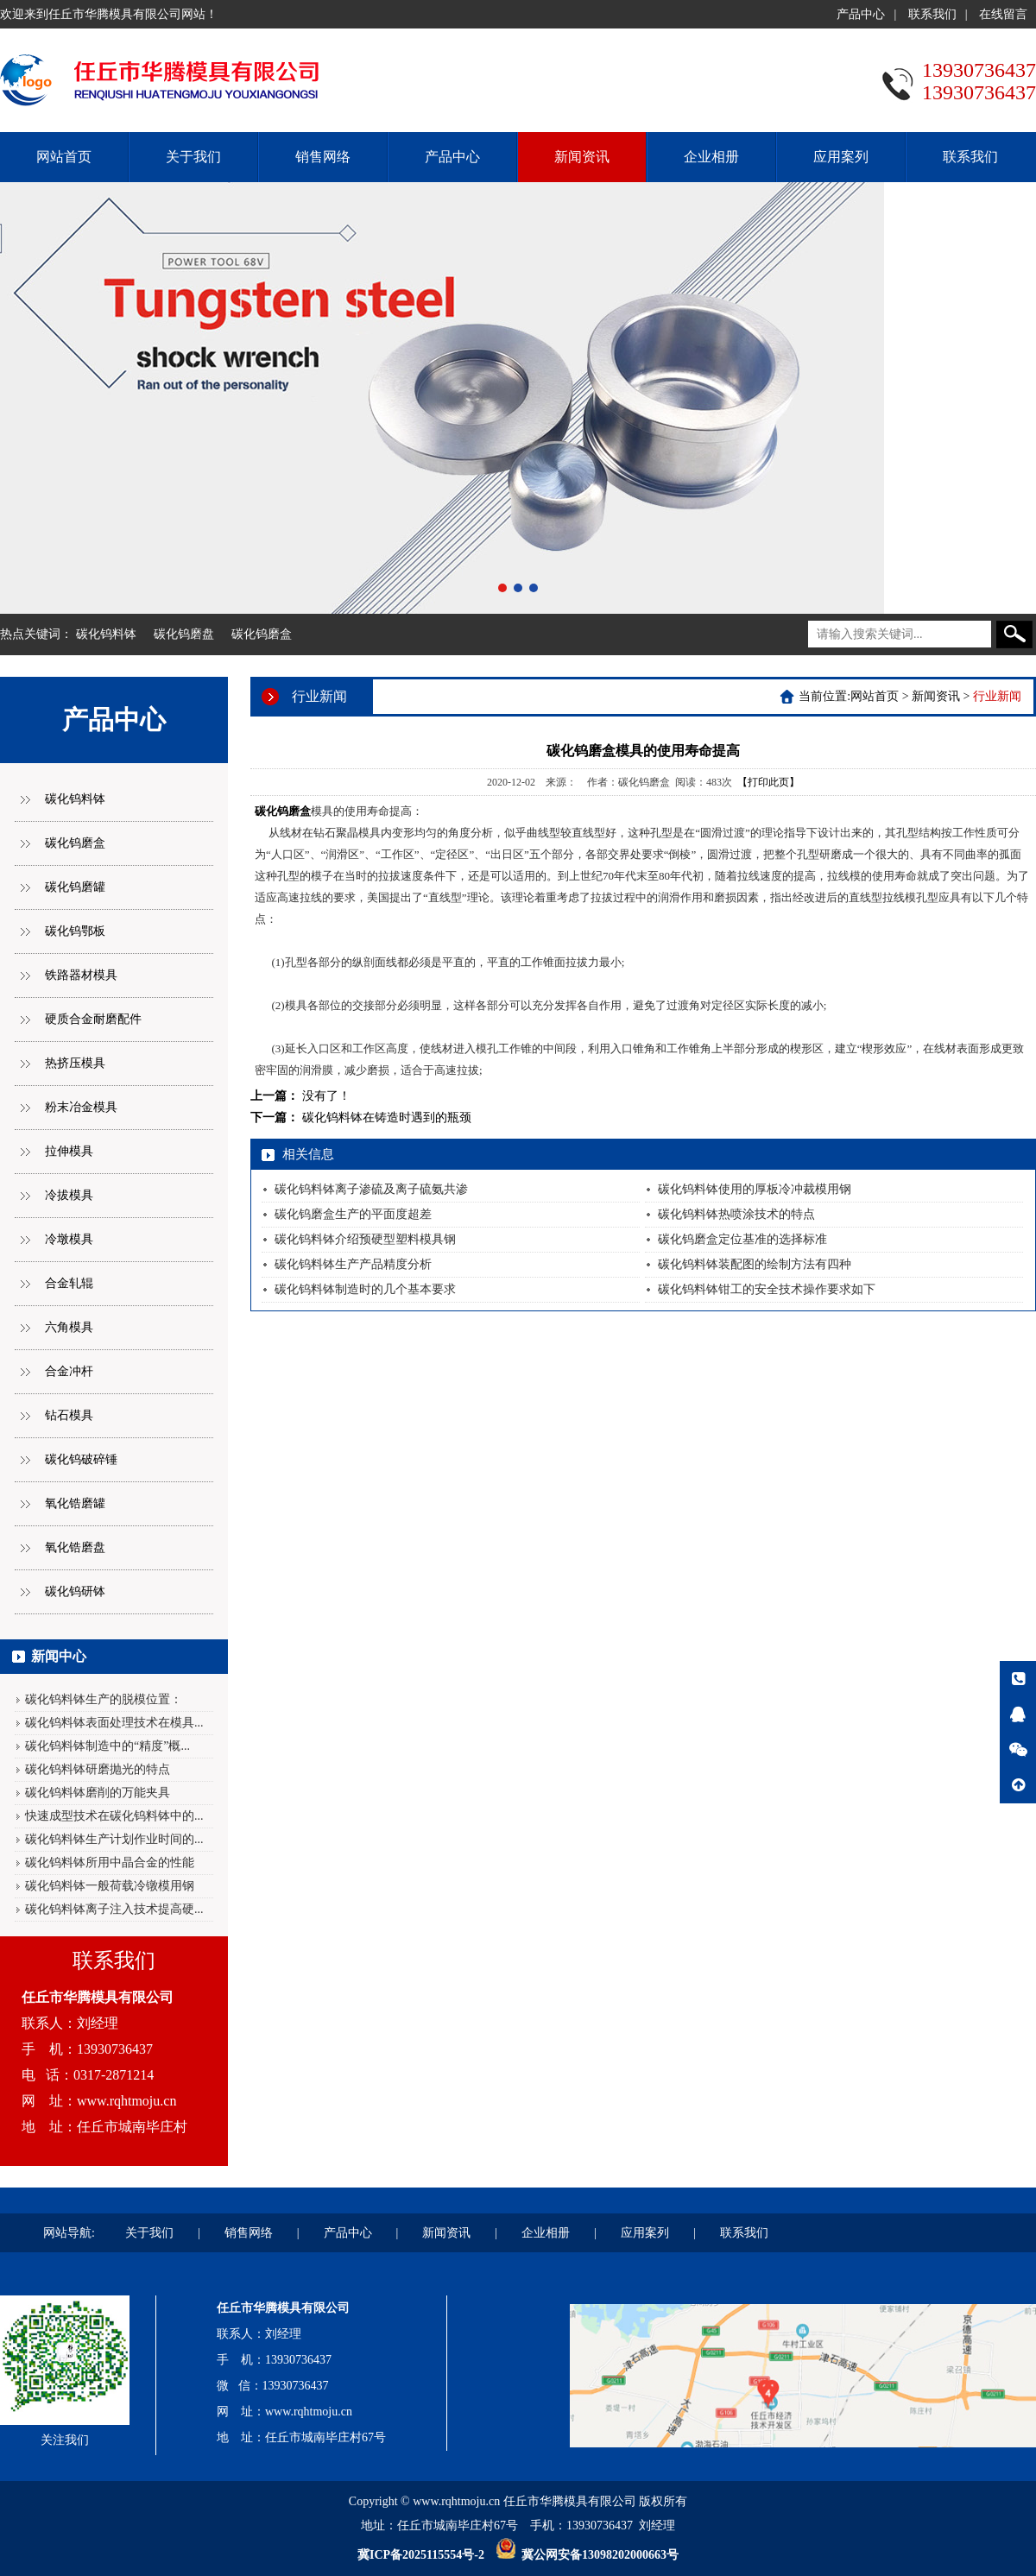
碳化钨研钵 (75, 1591)
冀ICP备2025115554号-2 (420, 2554)
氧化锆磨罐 (75, 1503)
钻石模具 (69, 1415)
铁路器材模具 (81, 975)
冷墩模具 (69, 1239)
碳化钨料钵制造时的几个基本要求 (365, 1289)
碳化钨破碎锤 (81, 1459)
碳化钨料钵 (106, 634)
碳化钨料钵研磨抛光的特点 (97, 1769)
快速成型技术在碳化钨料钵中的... (114, 1815)
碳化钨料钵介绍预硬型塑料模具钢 (365, 1239)
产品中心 (861, 14)
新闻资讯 (582, 156)
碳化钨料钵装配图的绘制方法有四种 (754, 1264)
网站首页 (64, 156)
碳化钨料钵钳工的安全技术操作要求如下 (766, 1289)
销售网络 (323, 156)
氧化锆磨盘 (75, 1547)
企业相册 (711, 156)
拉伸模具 (69, 1151)
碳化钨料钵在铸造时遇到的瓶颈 (386, 1117)
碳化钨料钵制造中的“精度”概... (107, 1745)
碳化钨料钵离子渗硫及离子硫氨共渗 (371, 1189)
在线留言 (1003, 14)
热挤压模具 (75, 1063)
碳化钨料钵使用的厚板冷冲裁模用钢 (754, 1189)
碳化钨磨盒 (261, 634)
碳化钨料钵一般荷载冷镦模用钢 (109, 1885)
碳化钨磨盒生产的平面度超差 (353, 1214)
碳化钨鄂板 (75, 931)
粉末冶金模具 (81, 1107)
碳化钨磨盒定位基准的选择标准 (742, 1239)
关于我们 (193, 156)
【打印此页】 (768, 782)
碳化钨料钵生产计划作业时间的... (114, 1839)
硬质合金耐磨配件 (93, 1019)
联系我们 (932, 14)
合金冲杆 (69, 1371)
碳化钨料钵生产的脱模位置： (103, 1699)
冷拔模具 (69, 1195)
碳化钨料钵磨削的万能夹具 (97, 1792)
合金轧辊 (69, 1283)
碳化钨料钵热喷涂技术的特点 (736, 1214)
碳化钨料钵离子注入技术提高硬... (114, 1909)
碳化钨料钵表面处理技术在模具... (114, 1722)
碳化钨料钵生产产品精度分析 (353, 1264)
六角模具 (69, 1327)
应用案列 (841, 156)
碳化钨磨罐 (75, 887)
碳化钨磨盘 (184, 634)
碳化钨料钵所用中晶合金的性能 (109, 1862)
